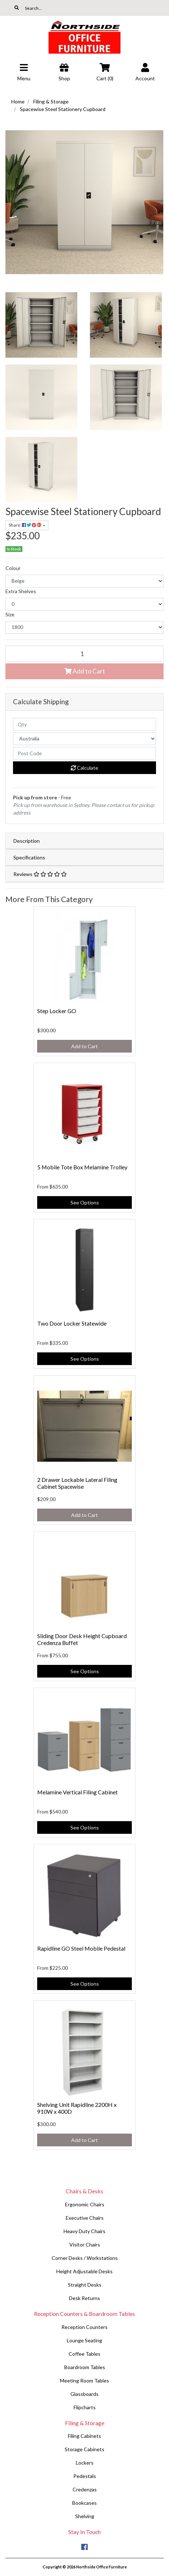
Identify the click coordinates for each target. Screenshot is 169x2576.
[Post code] (84, 753)
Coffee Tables (84, 2354)
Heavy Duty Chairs (84, 2231)
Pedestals (84, 2476)
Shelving (84, 2516)
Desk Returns (84, 2298)
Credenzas (85, 2489)
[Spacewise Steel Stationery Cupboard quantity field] (84, 654)
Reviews (40, 874)
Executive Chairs (85, 2218)
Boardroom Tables (84, 2367)
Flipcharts (85, 2407)
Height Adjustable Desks (84, 2271)
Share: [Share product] (25, 525)
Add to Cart (84, 671)
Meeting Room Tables (84, 2380)
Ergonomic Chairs (84, 2204)
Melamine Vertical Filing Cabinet (77, 1792)
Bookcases (84, 2503)
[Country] (84, 738)
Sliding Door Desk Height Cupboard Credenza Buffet (82, 1639)
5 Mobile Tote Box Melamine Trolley (82, 1167)
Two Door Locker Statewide (72, 1323)
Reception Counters (84, 2327)
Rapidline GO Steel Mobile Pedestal (81, 1948)
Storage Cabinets (84, 2449)
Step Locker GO (56, 1010)
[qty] (84, 724)
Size (9, 614)
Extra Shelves (20, 591)
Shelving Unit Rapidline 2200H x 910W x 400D (77, 2108)
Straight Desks (84, 2285)
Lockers (85, 2463)
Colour (13, 568)
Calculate (84, 768)
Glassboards (84, 2394)
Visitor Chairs (84, 2244)
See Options (84, 1202)
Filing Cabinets (84, 2436)
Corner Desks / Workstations (85, 2258)
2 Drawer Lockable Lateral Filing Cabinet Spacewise (77, 1483)
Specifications (29, 857)
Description (26, 841)
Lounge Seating (84, 2340)
